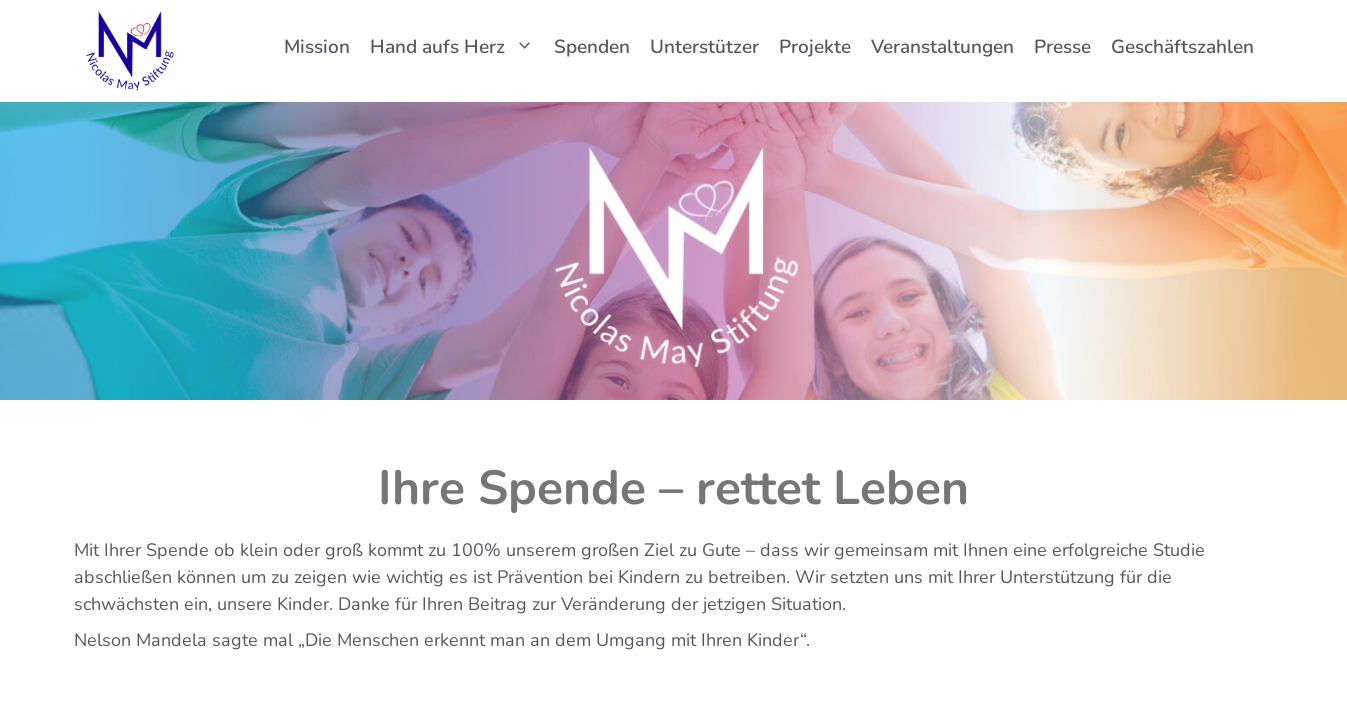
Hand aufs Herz (457, 47)
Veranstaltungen (942, 47)
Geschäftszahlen (1182, 47)
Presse (1062, 47)
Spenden (592, 47)
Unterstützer (704, 47)
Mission (317, 47)
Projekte (815, 47)
